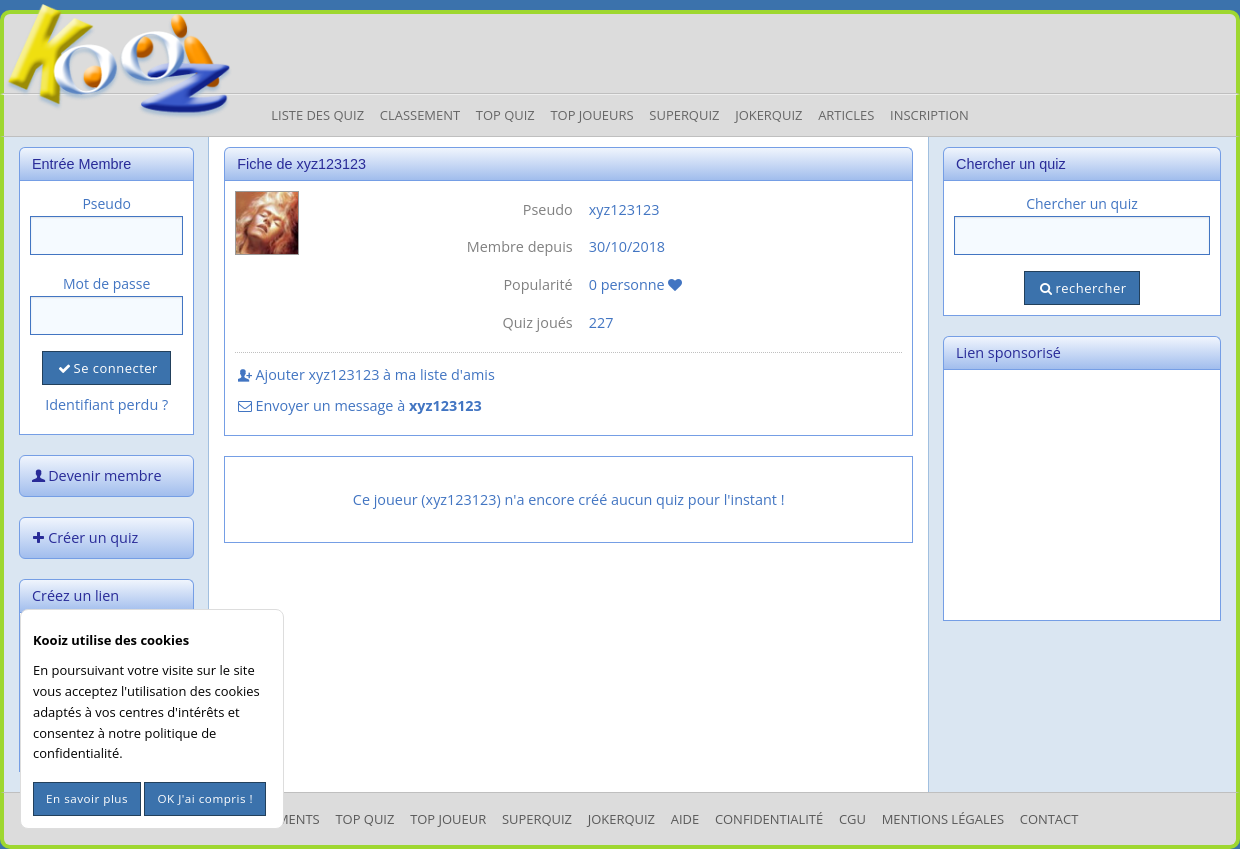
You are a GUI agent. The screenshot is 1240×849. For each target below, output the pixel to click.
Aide (685, 819)
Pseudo (106, 203)
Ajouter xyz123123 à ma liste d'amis (364, 374)
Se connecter (106, 368)
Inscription (929, 115)
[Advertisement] (1082, 495)
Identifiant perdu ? (106, 404)
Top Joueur (448, 819)
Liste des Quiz (317, 115)
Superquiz (684, 115)
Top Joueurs (591, 115)
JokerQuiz (768, 115)
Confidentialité (769, 819)
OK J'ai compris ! (205, 798)
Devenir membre (95, 475)
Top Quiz (505, 115)
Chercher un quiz (1082, 203)
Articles (846, 115)
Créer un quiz (83, 537)
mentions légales (943, 819)
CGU (852, 819)
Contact (1049, 819)
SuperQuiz (537, 819)
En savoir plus (87, 798)
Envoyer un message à (358, 405)
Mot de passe (106, 283)
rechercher (1081, 288)
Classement (420, 115)
